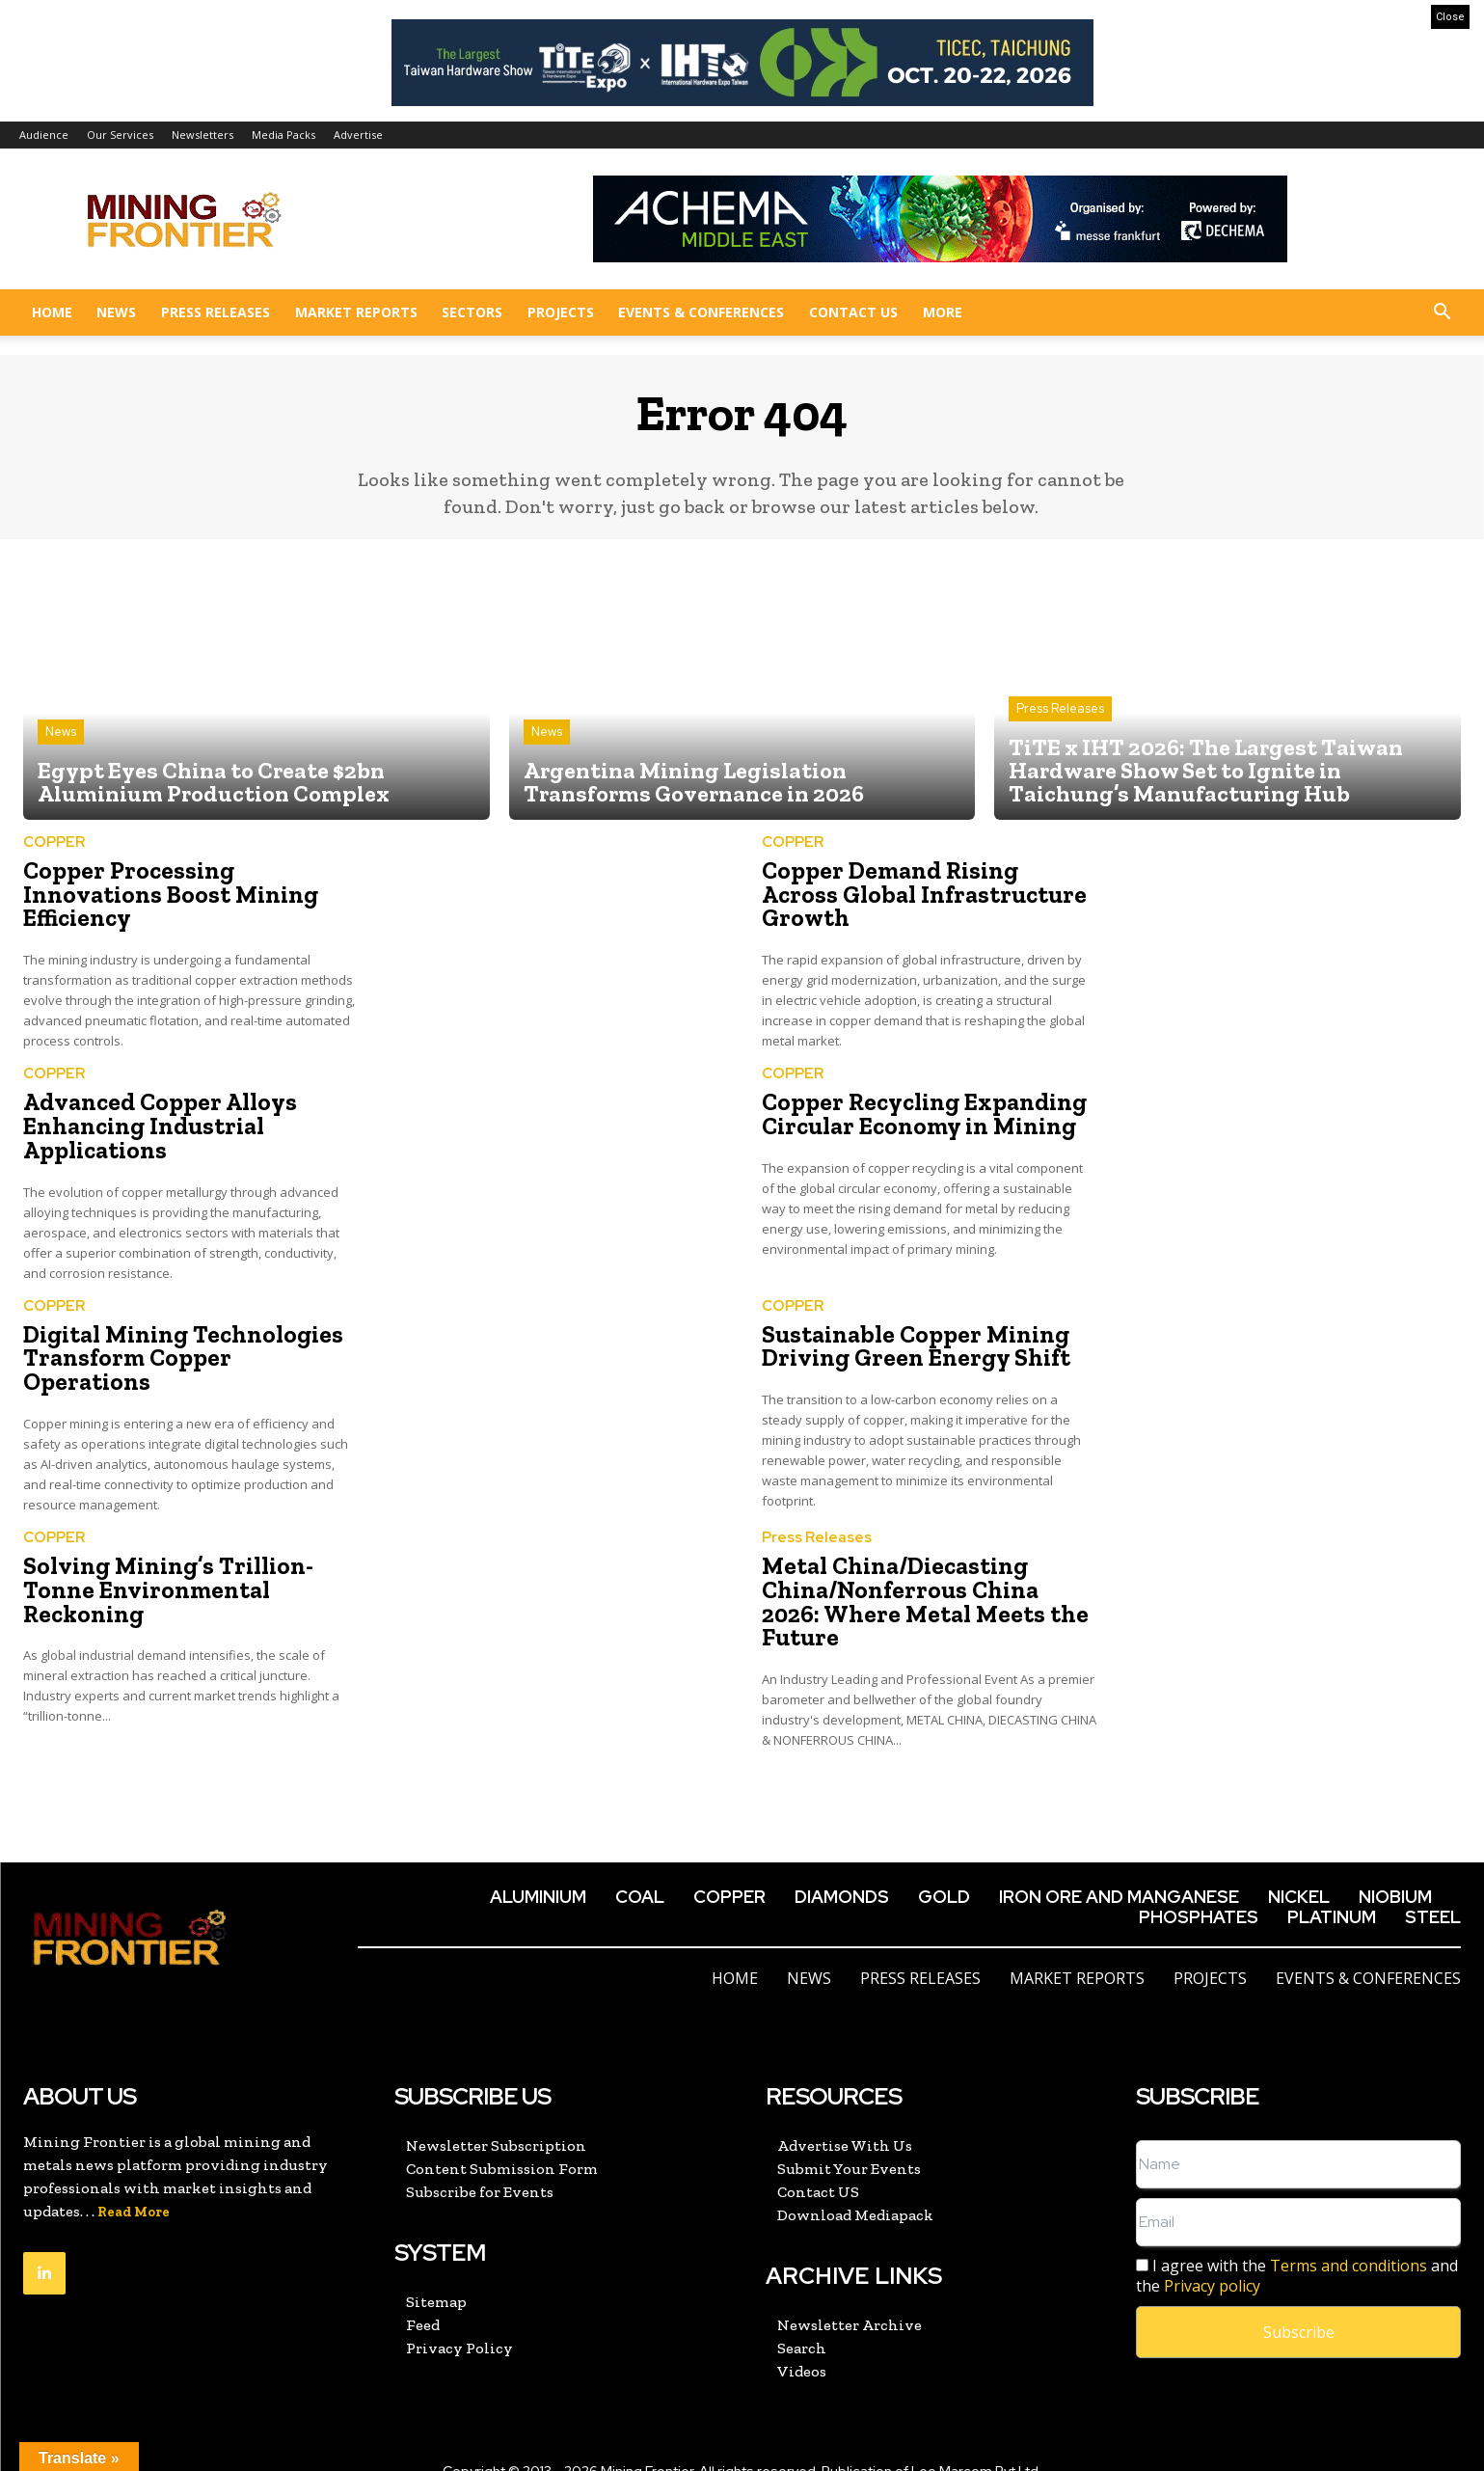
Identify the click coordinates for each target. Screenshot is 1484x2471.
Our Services (120, 134)
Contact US (853, 312)
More (942, 312)
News (116, 312)
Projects (560, 312)
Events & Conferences (701, 312)
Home (52, 312)
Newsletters (202, 134)
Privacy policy (1212, 2257)
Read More (133, 2184)
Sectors (472, 312)
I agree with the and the (1297, 2248)
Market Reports (356, 312)
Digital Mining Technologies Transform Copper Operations (185, 1344)
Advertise (358, 134)
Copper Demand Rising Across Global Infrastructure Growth (923, 884)
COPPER (54, 845)
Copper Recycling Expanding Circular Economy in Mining (918, 1114)
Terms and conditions (1348, 2237)
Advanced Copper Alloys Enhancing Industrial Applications (154, 1126)
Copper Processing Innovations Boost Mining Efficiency (164, 896)
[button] (1441, 314)
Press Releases (215, 312)
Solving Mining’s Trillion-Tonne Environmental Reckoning (161, 1582)
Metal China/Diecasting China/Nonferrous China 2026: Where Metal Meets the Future (926, 1582)
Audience (43, 134)
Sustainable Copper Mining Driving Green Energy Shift (909, 1344)
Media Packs (283, 134)
